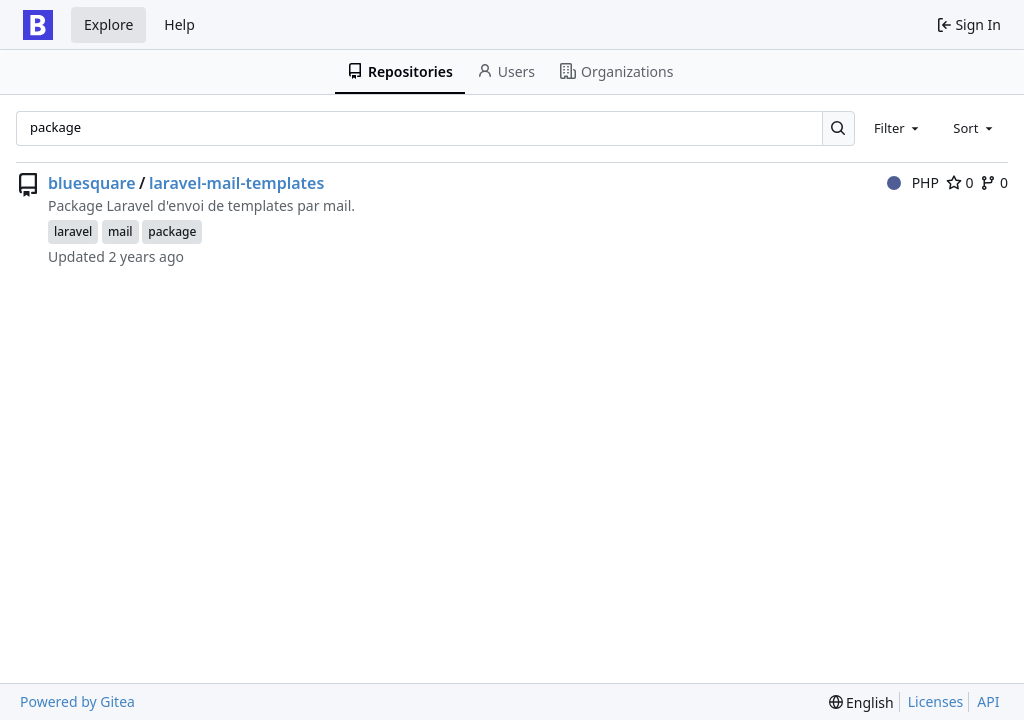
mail (120, 231)
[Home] (38, 25)
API (988, 701)
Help (179, 24)
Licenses (936, 701)
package (172, 231)
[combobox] (898, 128)
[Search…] (838, 128)
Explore (108, 24)
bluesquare (92, 183)
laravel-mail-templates (236, 183)
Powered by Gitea (77, 701)
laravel (73, 231)
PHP (913, 182)
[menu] (861, 702)
